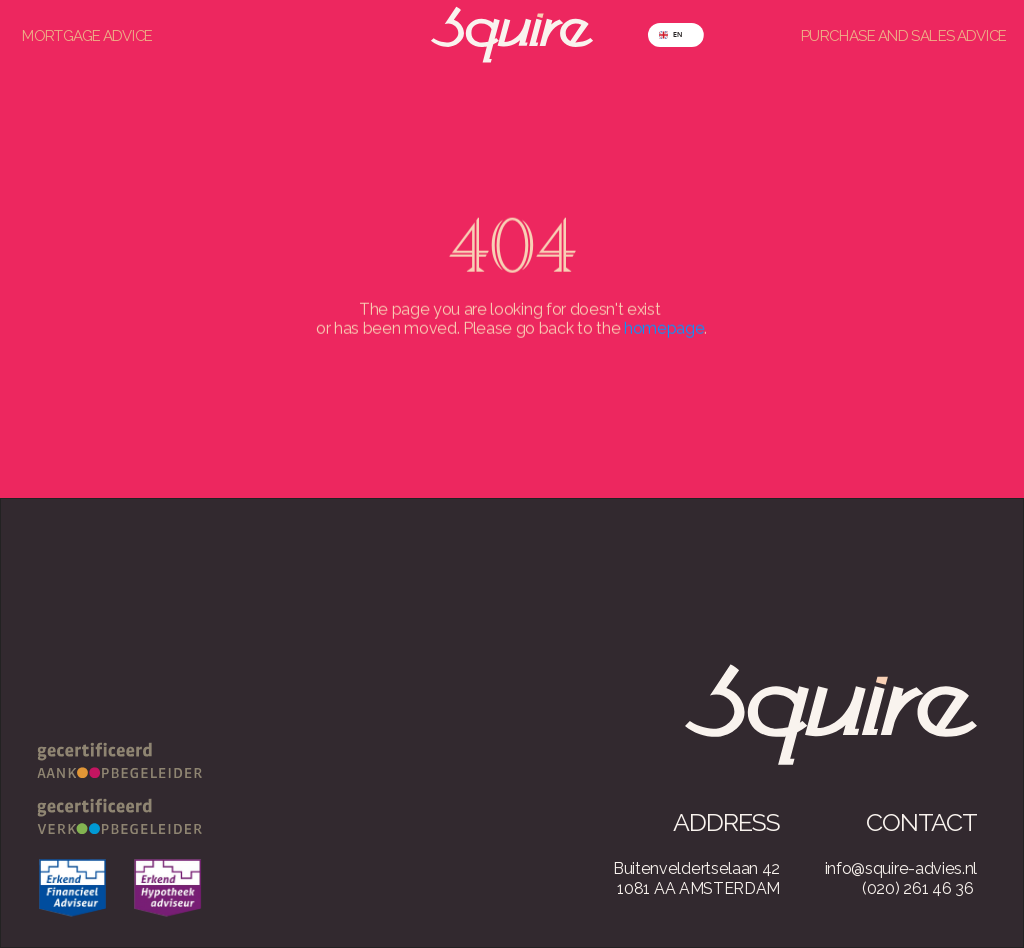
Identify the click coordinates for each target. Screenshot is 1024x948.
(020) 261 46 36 (917, 888)
